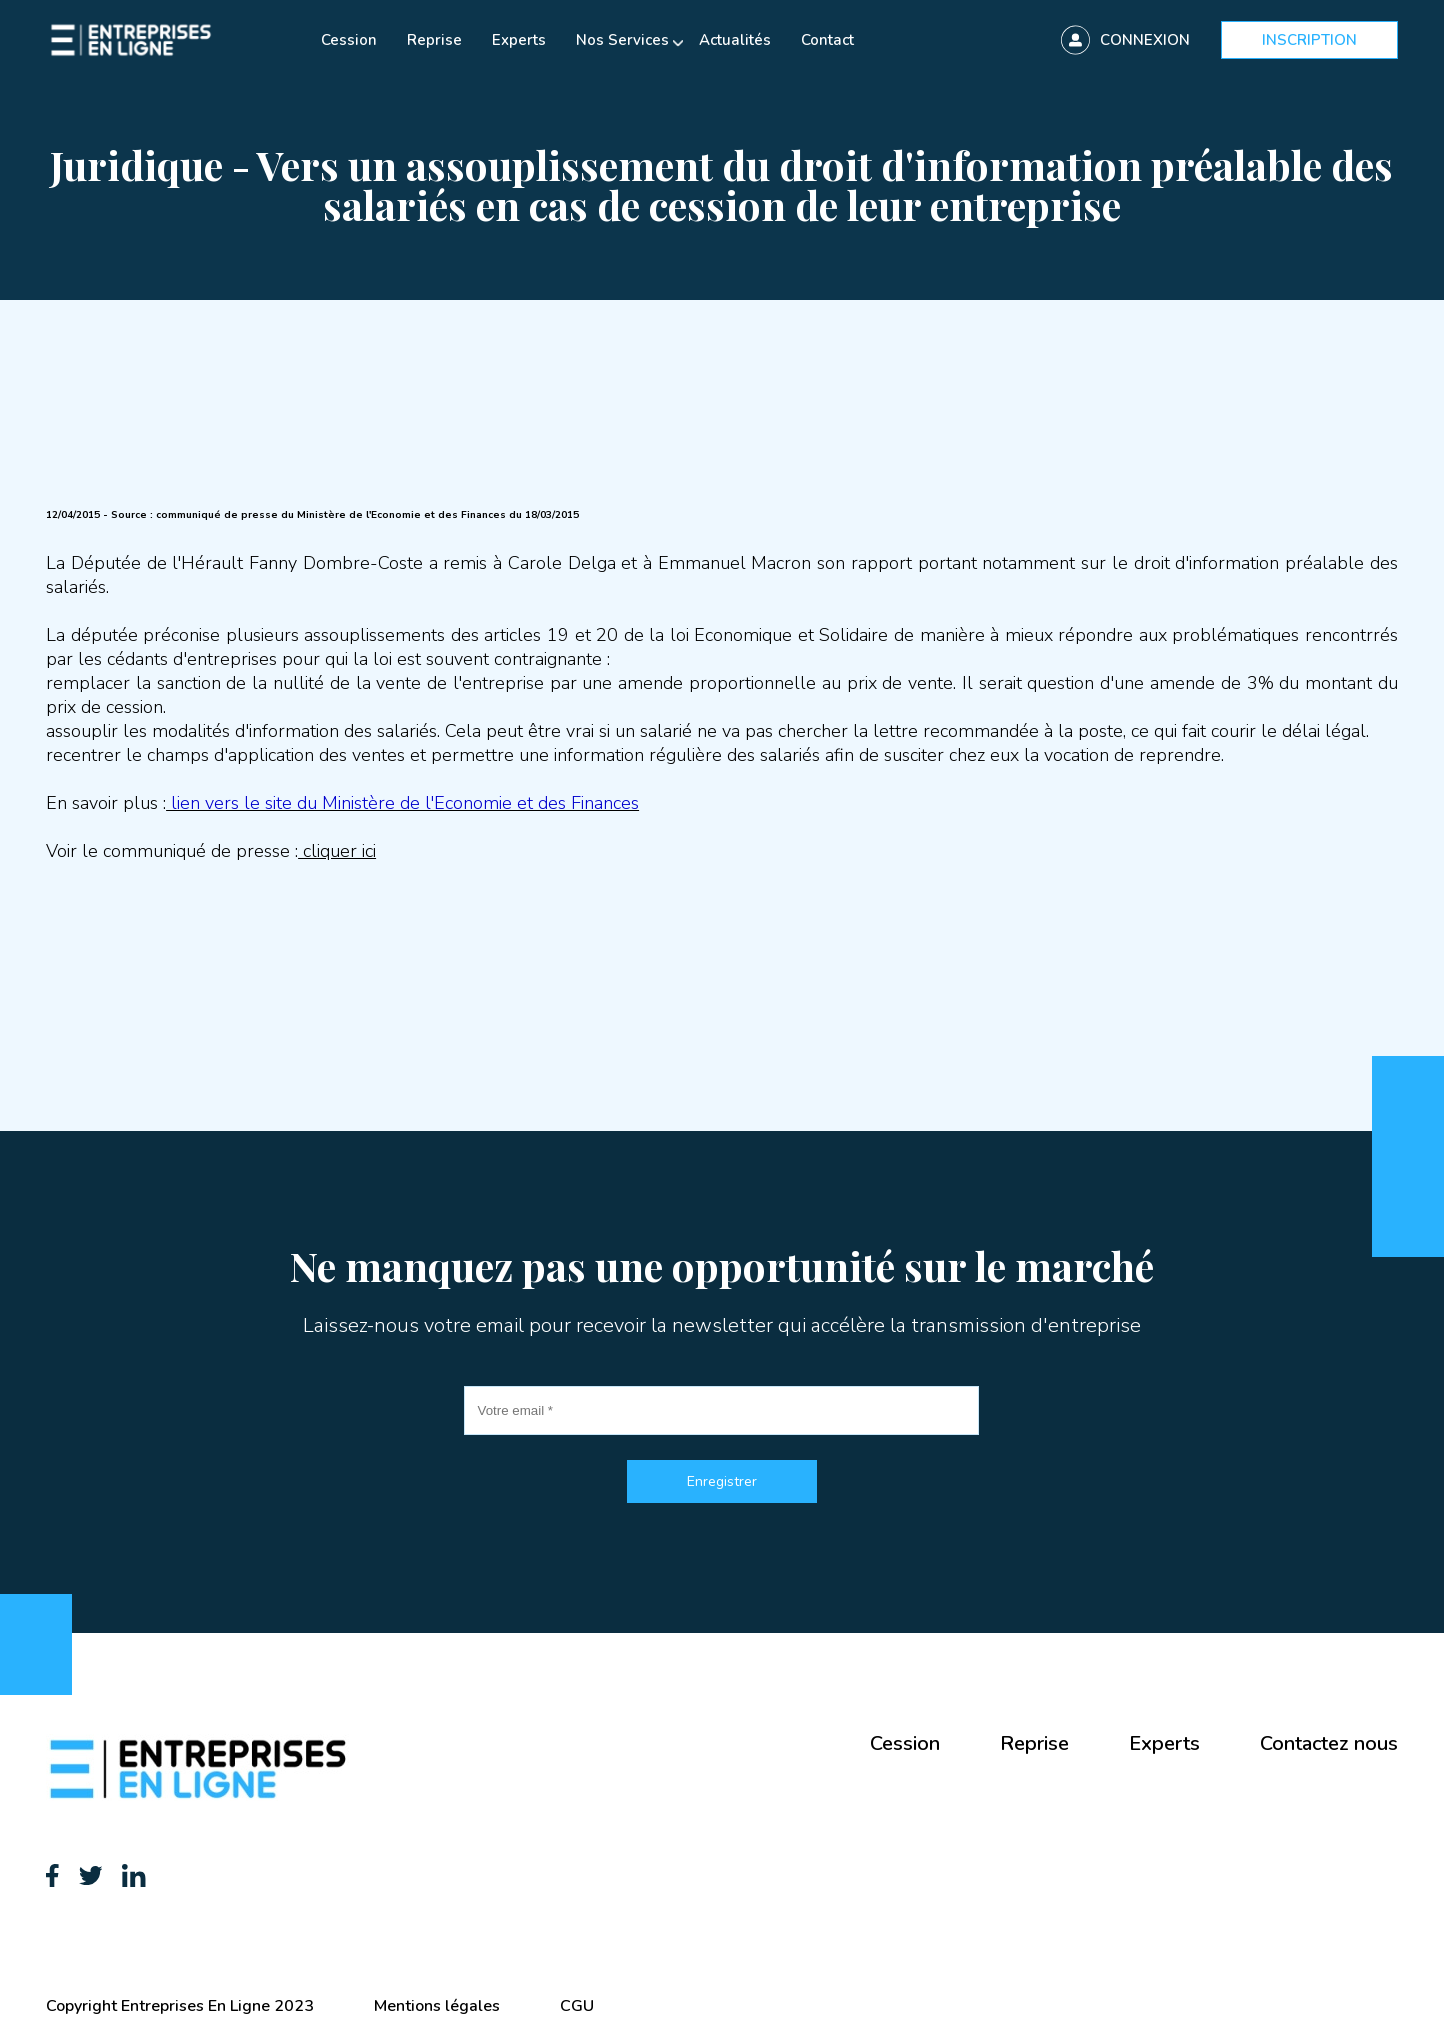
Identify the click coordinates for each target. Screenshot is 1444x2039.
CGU (577, 2006)
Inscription (1309, 40)
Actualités (735, 40)
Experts (519, 40)
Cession (349, 40)
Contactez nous (1329, 1743)
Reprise (434, 40)
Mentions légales (437, 2006)
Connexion (1145, 40)
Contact (827, 40)
